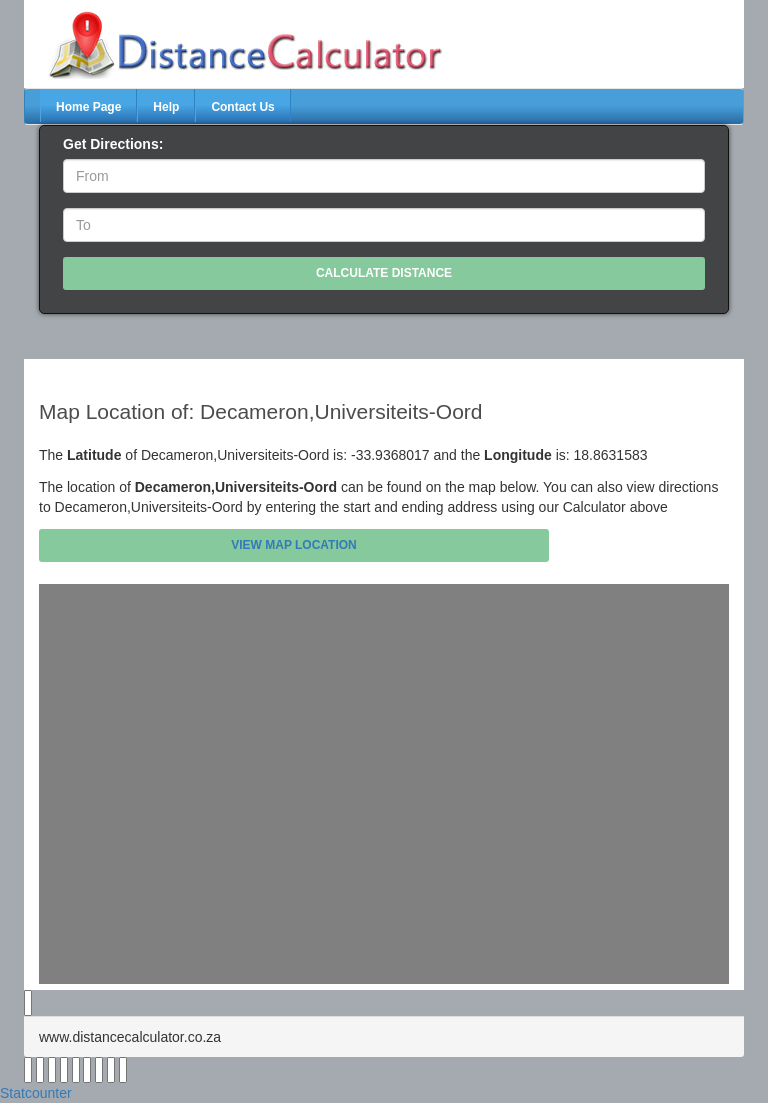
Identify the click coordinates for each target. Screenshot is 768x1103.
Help (166, 107)
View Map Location (294, 545)
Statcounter (36, 1093)
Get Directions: (113, 144)
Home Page (88, 107)
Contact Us (242, 107)
